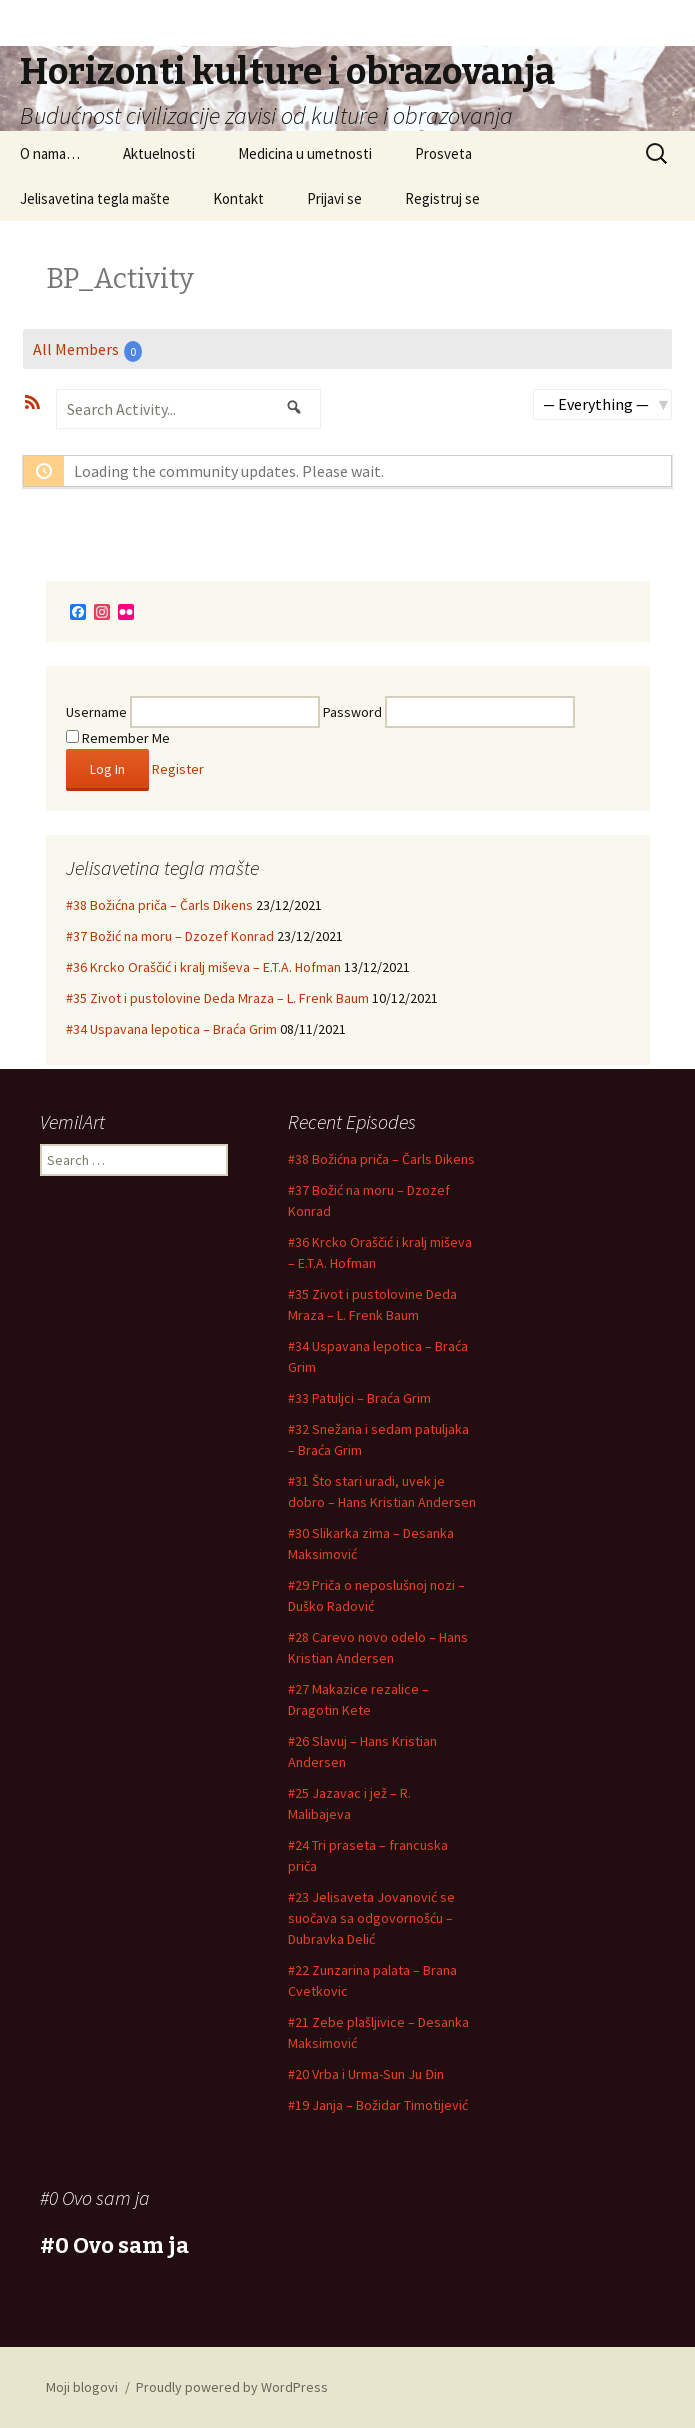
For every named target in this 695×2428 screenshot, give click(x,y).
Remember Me (118, 738)
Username (96, 712)
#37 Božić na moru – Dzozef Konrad (170, 936)
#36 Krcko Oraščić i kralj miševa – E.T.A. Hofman (203, 967)
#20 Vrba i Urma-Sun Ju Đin (366, 2074)
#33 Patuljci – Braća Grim (359, 1398)
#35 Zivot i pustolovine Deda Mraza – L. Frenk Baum (217, 998)
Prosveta (443, 153)
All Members (87, 350)
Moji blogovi (82, 2387)
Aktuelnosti (159, 153)
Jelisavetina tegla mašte (95, 198)
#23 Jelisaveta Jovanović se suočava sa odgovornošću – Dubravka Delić (371, 1918)
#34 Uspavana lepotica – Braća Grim (171, 1029)
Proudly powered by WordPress (232, 2387)
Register (178, 769)
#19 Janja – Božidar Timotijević (378, 2105)
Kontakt (238, 198)
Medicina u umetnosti (305, 153)
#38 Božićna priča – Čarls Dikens (159, 905)
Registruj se (442, 198)
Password (352, 712)
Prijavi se (334, 198)
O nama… (50, 153)
